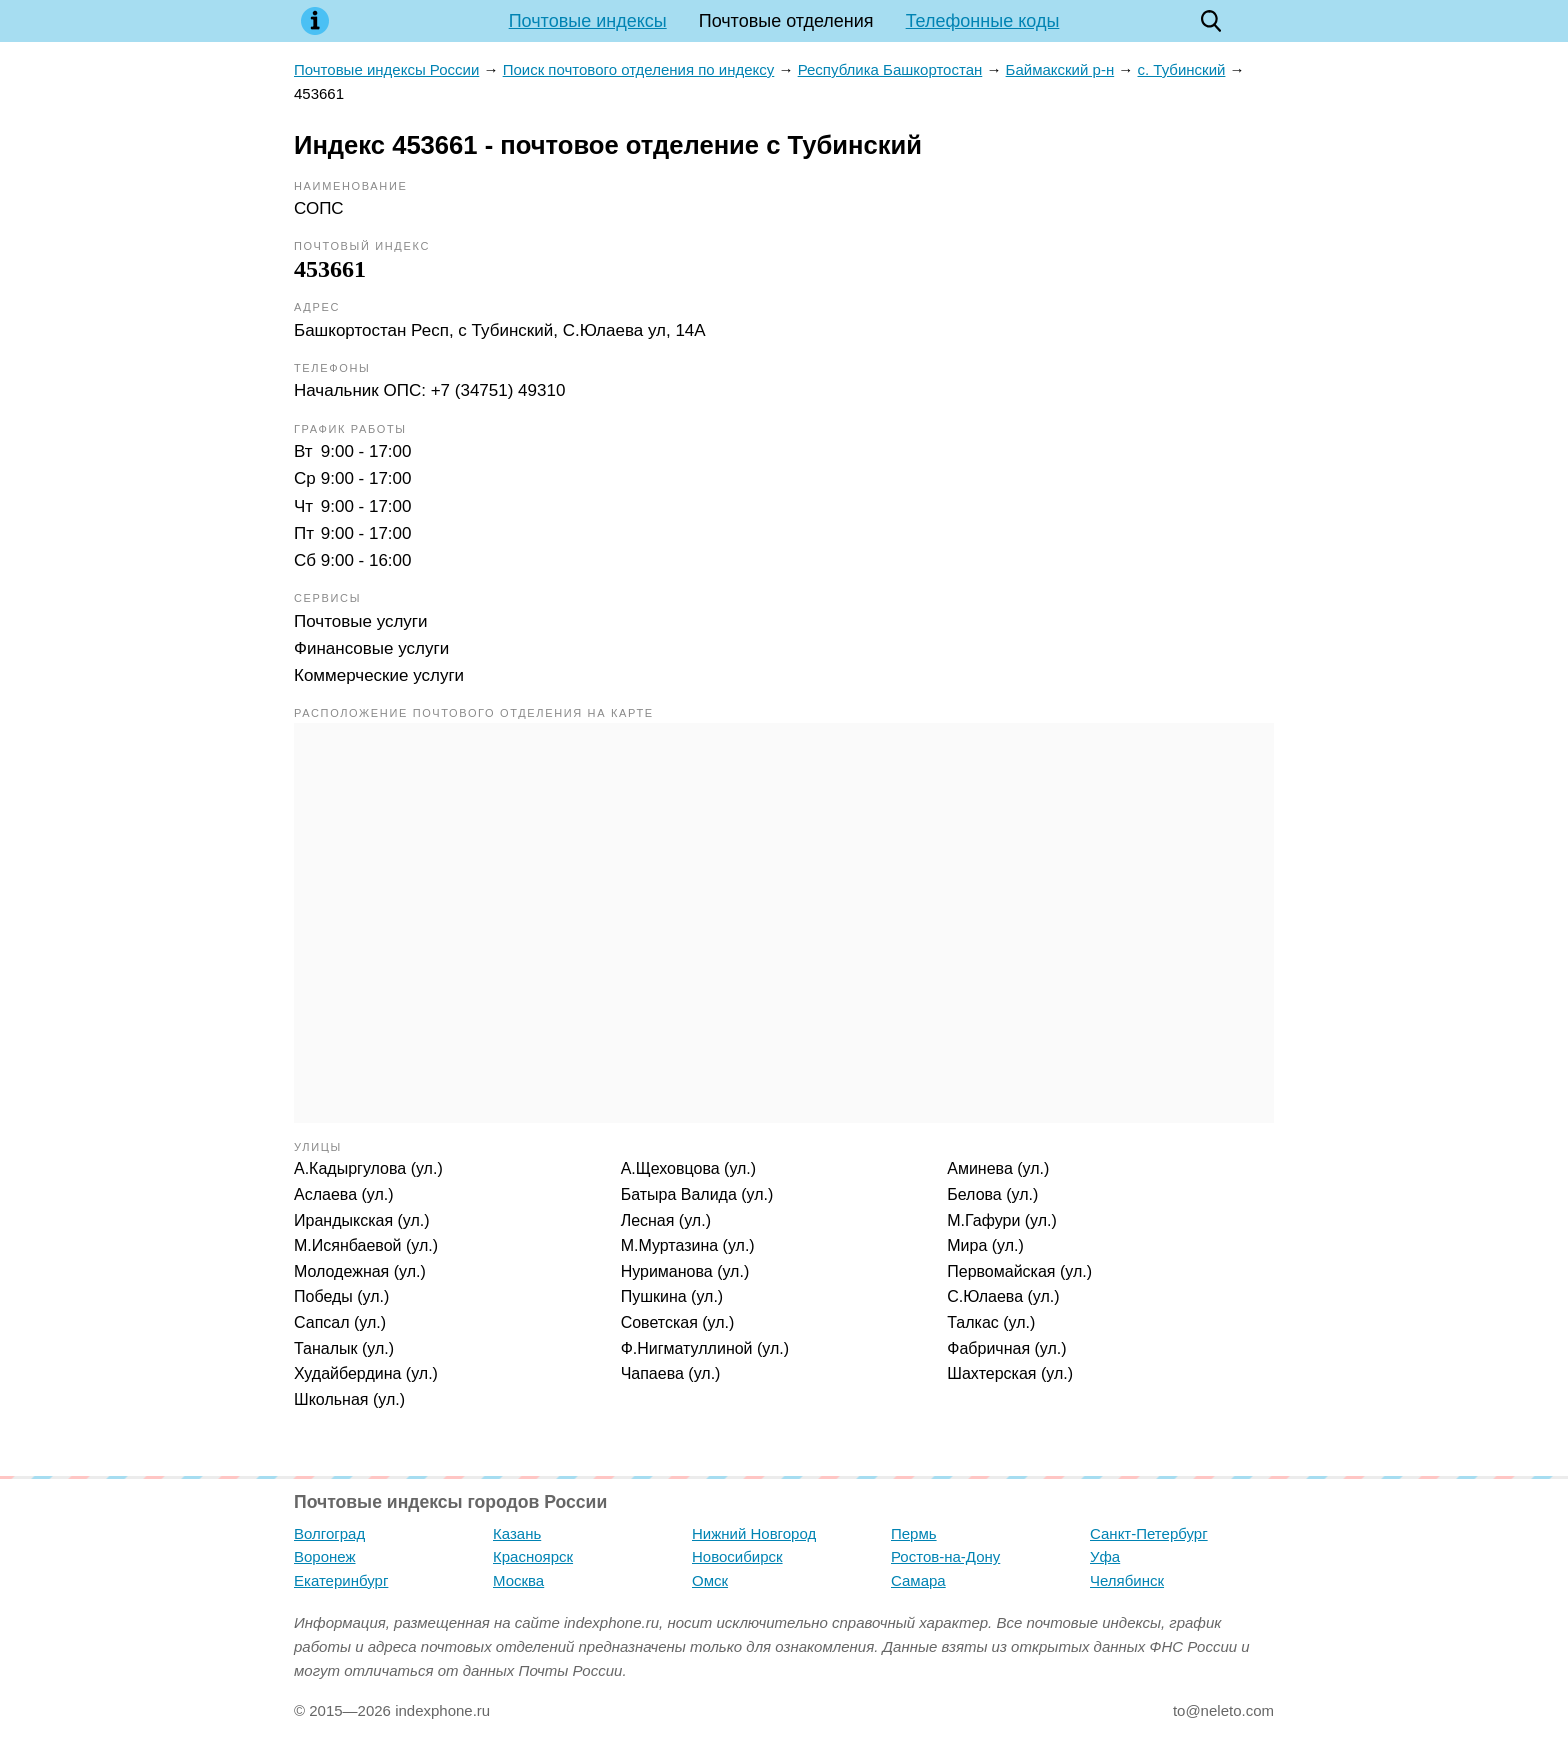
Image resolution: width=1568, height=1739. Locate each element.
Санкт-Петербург (1149, 1533)
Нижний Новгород (754, 1533)
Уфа (1105, 1556)
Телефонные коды (983, 21)
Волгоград (329, 1533)
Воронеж (325, 1556)
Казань (517, 1533)
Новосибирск (737, 1556)
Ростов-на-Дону (945, 1556)
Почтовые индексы (588, 21)
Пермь (914, 1533)
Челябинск (1127, 1580)
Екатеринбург (341, 1580)
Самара (918, 1580)
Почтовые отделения (786, 21)
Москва (518, 1580)
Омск (710, 1580)
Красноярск (533, 1556)
